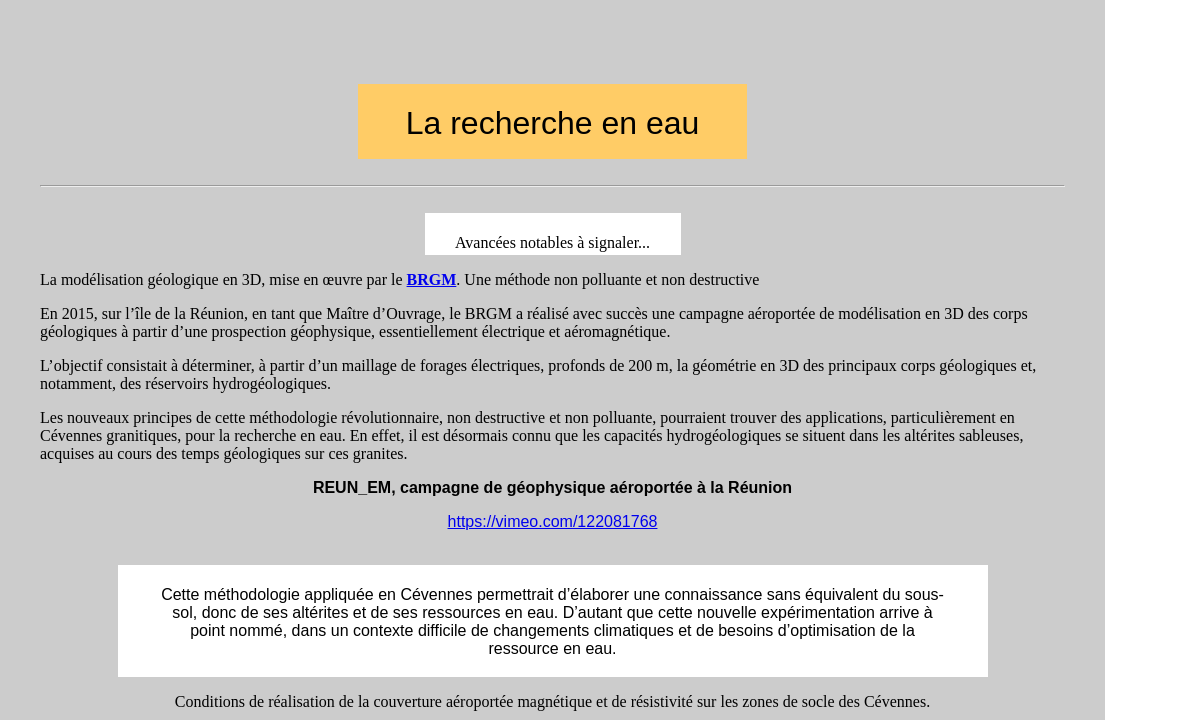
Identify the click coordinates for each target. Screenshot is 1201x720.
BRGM (432, 279)
